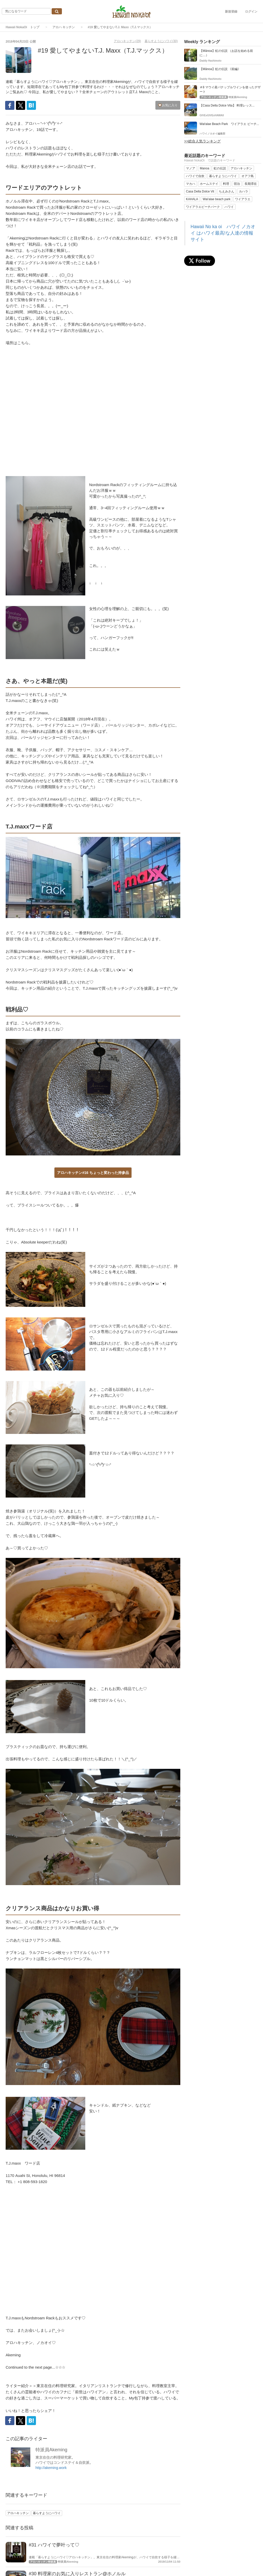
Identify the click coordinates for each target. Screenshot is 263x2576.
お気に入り (167, 105)
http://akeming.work (51, 2468)
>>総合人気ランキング (202, 141)
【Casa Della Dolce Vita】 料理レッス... (227, 105)
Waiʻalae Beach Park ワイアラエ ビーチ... (229, 124)
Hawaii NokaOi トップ (22, 27)
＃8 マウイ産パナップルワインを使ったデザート (230, 89)
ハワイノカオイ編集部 (212, 133)
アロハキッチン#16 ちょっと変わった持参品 (93, 1173)
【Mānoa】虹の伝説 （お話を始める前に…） (226, 53)
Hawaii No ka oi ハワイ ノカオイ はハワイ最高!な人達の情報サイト (223, 233)
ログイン (251, 11)
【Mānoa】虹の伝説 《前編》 (220, 69)
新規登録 (231, 11)
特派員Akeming (51, 2449)
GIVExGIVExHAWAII (212, 115)
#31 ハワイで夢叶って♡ (54, 2545)
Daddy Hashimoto (210, 60)
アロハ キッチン (63, 27)
